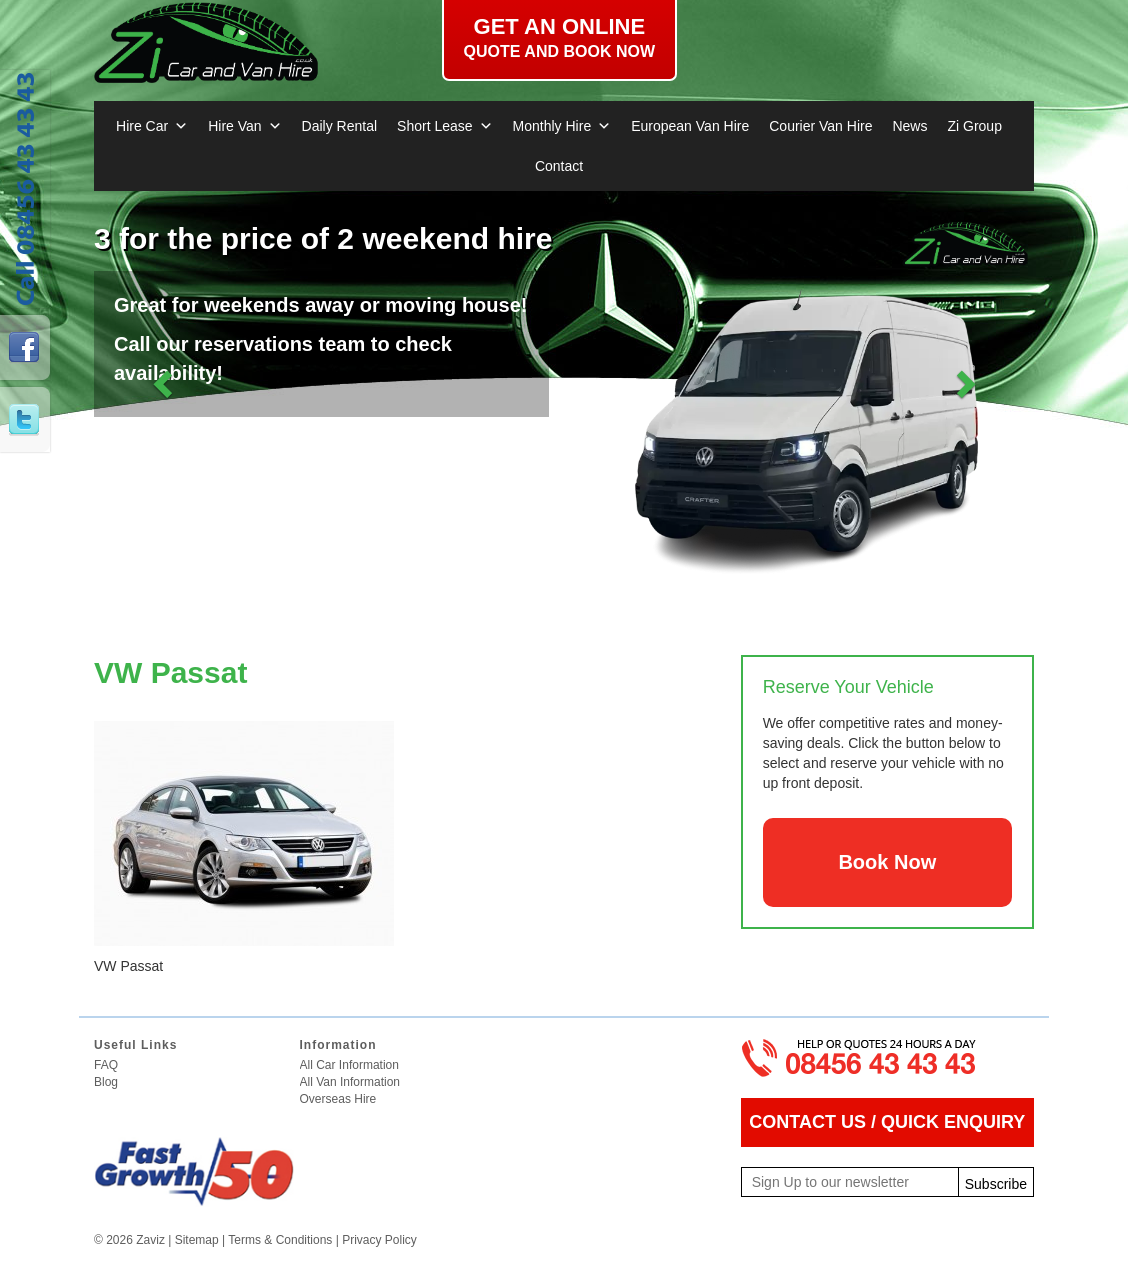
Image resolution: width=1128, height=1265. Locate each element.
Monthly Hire (562, 126)
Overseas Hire (338, 1099)
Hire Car (152, 126)
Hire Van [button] (244, 126)
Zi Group (974, 126)
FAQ (106, 1065)
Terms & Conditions (280, 1240)
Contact (559, 166)
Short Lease (445, 126)
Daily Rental (339, 126)
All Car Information (349, 1065)
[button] (164, 383)
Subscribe (996, 1184)
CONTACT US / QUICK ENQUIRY (887, 1122)
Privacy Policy (379, 1240)
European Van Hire (690, 126)
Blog (106, 1082)
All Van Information (350, 1082)
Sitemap (197, 1240)
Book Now (887, 862)
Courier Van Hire (820, 126)
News (909, 126)
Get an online (559, 38)
